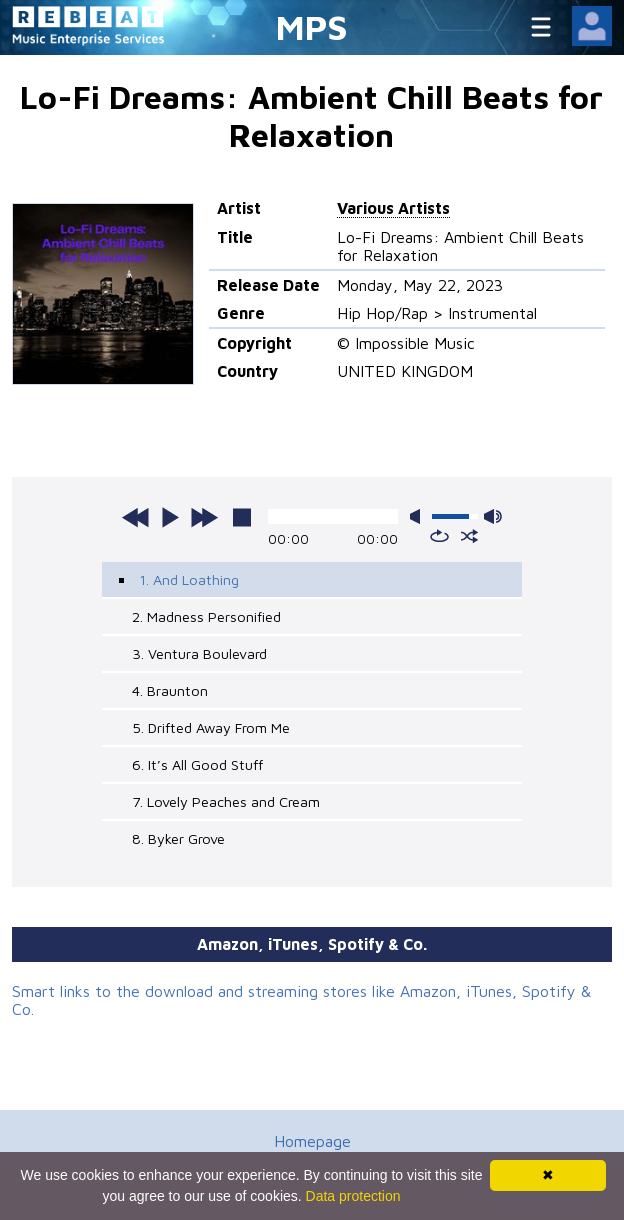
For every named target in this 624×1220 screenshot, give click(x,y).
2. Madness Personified (206, 616)
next (204, 517)
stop (242, 517)
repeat (439, 536)
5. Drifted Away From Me (211, 727)
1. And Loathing (189, 579)
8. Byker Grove (178, 838)
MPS (312, 26)
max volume (493, 516)
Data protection (353, 1196)
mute (419, 516)
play (170, 517)
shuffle (469, 536)
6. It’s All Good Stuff (197, 764)
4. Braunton (170, 690)
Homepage (312, 1141)
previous (136, 517)
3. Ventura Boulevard (199, 653)
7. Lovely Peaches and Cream (226, 801)
